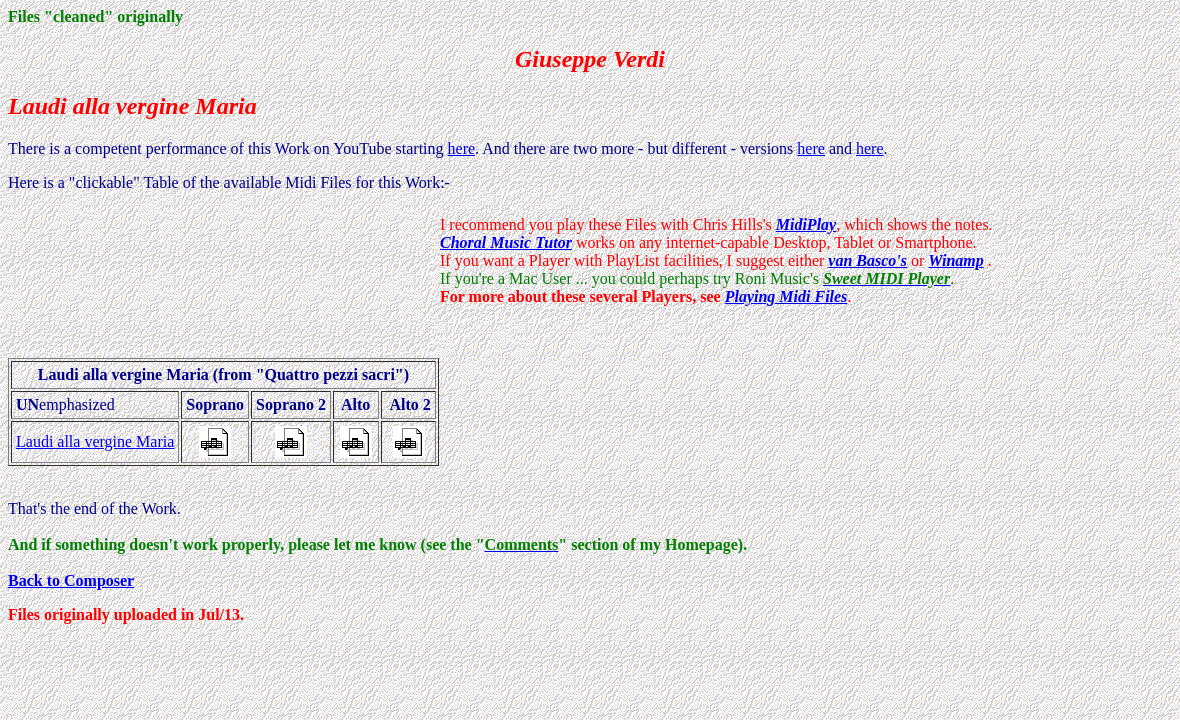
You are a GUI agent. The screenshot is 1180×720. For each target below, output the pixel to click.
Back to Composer (71, 580)
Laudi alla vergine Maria (95, 441)
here (462, 148)
